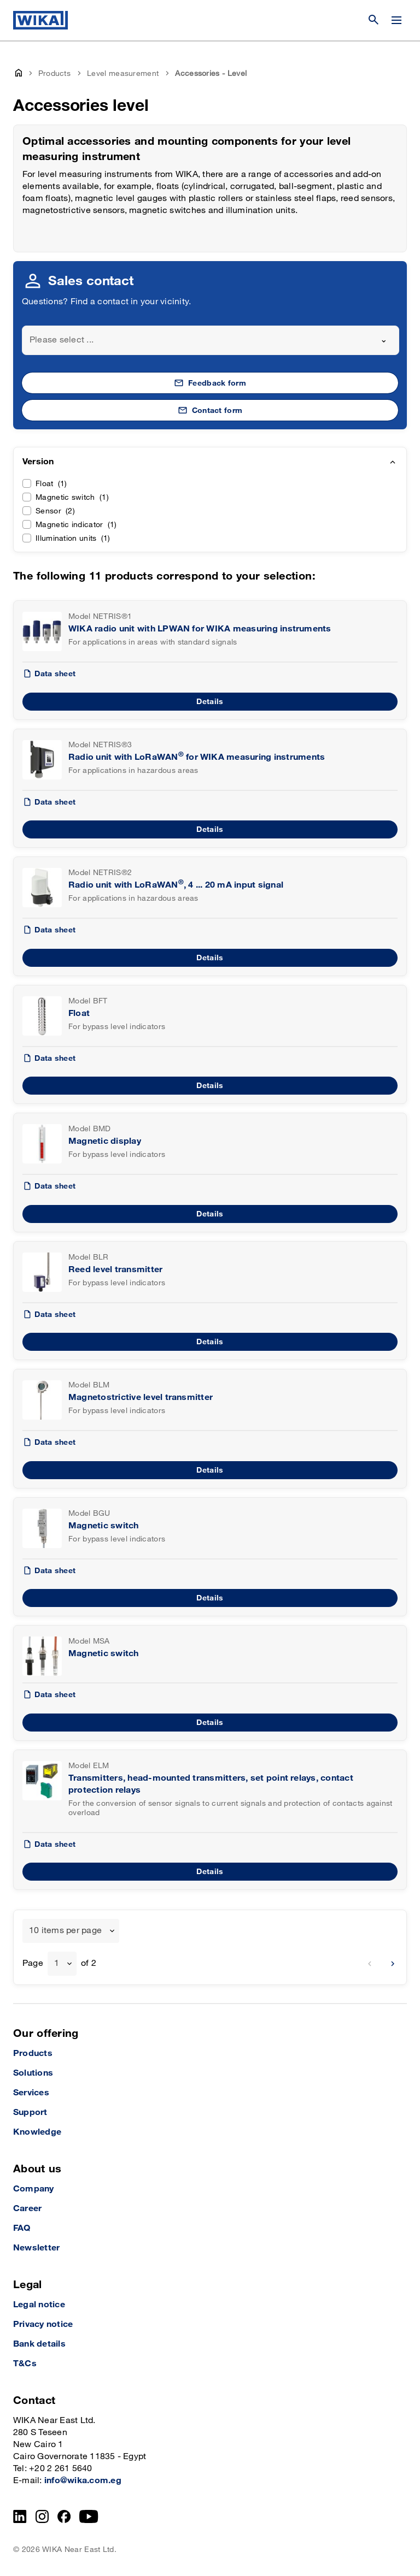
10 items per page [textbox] (65, 1930)
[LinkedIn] (20, 2516)
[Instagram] (42, 2516)
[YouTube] (88, 2516)
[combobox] (210, 340)
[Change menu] (396, 20)
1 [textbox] (56, 1963)
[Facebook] (64, 2516)
